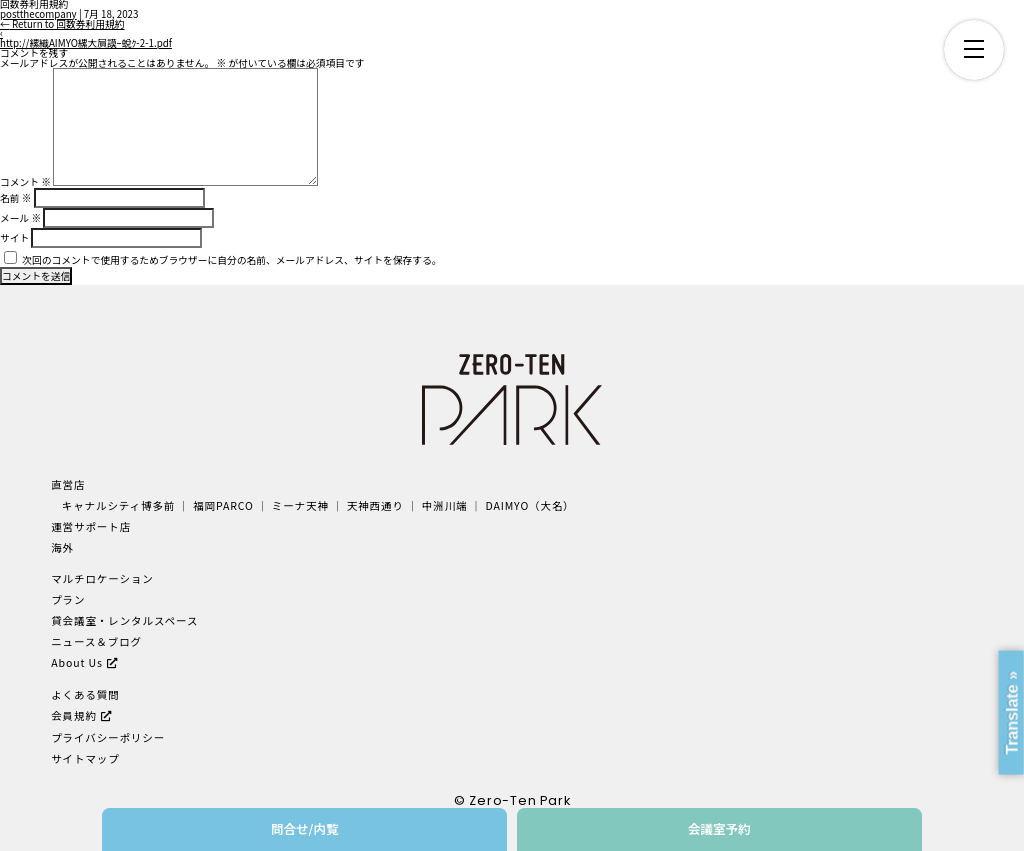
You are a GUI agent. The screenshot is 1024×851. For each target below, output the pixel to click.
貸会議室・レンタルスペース (124, 620)
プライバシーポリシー (108, 737)
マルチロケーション (102, 578)
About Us (77, 662)
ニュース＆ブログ (96, 641)
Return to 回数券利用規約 (62, 24)
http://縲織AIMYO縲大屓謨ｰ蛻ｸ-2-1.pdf (86, 43)
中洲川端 (445, 505)
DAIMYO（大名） (529, 505)
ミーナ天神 (300, 505)
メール (20, 218)
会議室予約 (719, 828)
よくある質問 (85, 694)
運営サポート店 (91, 526)
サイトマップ (85, 758)
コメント (25, 182)
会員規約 (74, 715)
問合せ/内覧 (305, 828)
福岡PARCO (223, 505)
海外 (62, 547)
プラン (68, 599)
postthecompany (38, 14)
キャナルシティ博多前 (119, 505)
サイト (14, 238)
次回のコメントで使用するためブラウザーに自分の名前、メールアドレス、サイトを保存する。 (231, 260)
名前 (15, 198)
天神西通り (375, 505)
